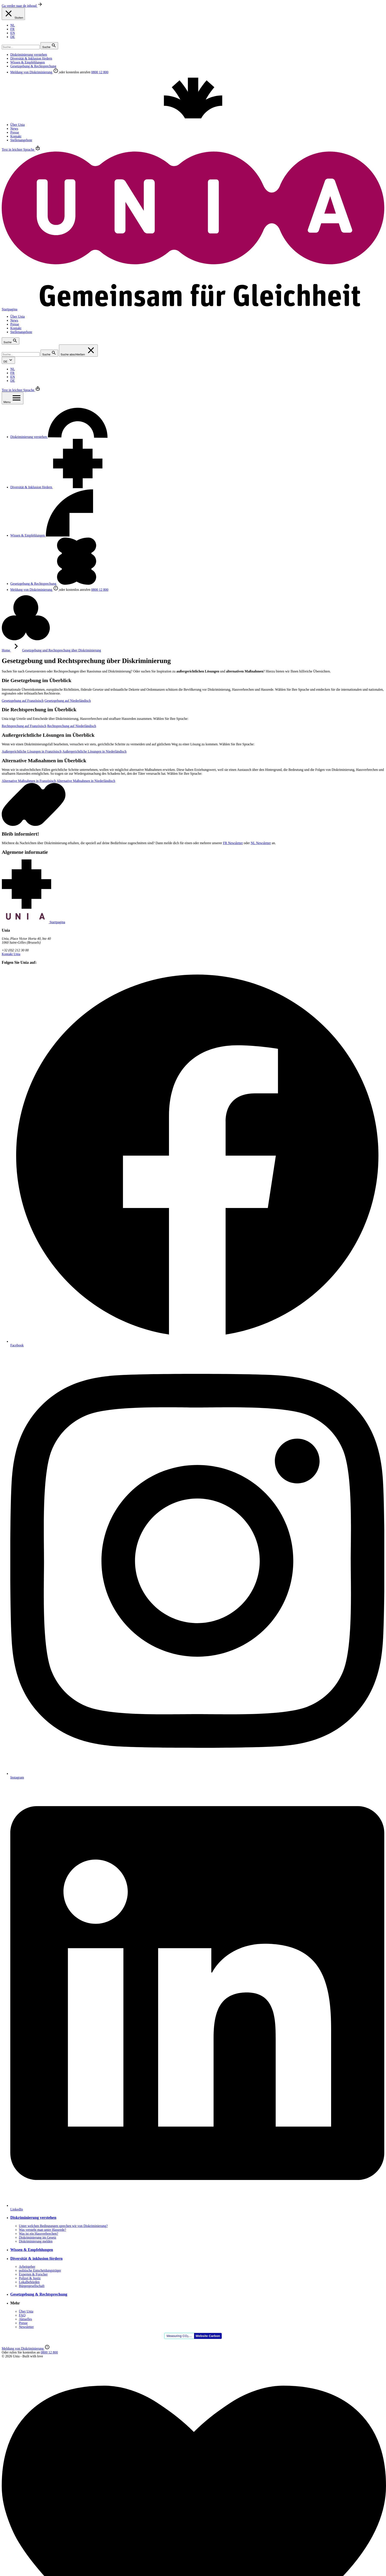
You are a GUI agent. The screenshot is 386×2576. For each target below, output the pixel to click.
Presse (14, 132)
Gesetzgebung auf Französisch (23, 700)
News (14, 128)
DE (12, 37)
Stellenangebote (21, 140)
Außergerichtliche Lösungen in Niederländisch (94, 751)
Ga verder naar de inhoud (22, 6)
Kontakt (15, 136)
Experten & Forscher (33, 2274)
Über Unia (17, 124)
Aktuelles (25, 2319)
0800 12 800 (99, 72)
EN (12, 33)
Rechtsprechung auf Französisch (24, 726)
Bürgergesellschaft (31, 2286)
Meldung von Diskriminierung (34, 72)
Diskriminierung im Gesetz (37, 2237)
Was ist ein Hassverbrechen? (38, 2233)
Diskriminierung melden (36, 2241)
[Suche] (21, 47)
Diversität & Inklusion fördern (31, 58)
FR (12, 29)
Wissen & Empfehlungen (27, 62)
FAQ (22, 2315)
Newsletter (26, 2327)
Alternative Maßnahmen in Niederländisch (86, 781)
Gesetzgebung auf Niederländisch (68, 700)
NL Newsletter (261, 843)
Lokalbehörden (29, 2282)
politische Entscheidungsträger (40, 2270)
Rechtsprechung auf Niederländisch (71, 726)
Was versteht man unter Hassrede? (42, 2230)
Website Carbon (208, 2336)
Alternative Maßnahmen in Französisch (29, 781)
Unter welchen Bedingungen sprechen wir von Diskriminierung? (63, 2226)
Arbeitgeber (27, 2266)
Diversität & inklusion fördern (36, 2258)
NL (12, 25)
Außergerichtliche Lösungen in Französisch (32, 751)
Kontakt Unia (11, 954)
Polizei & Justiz (30, 2278)
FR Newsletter (233, 843)
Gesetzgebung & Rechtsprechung (33, 66)
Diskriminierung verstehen (28, 54)
